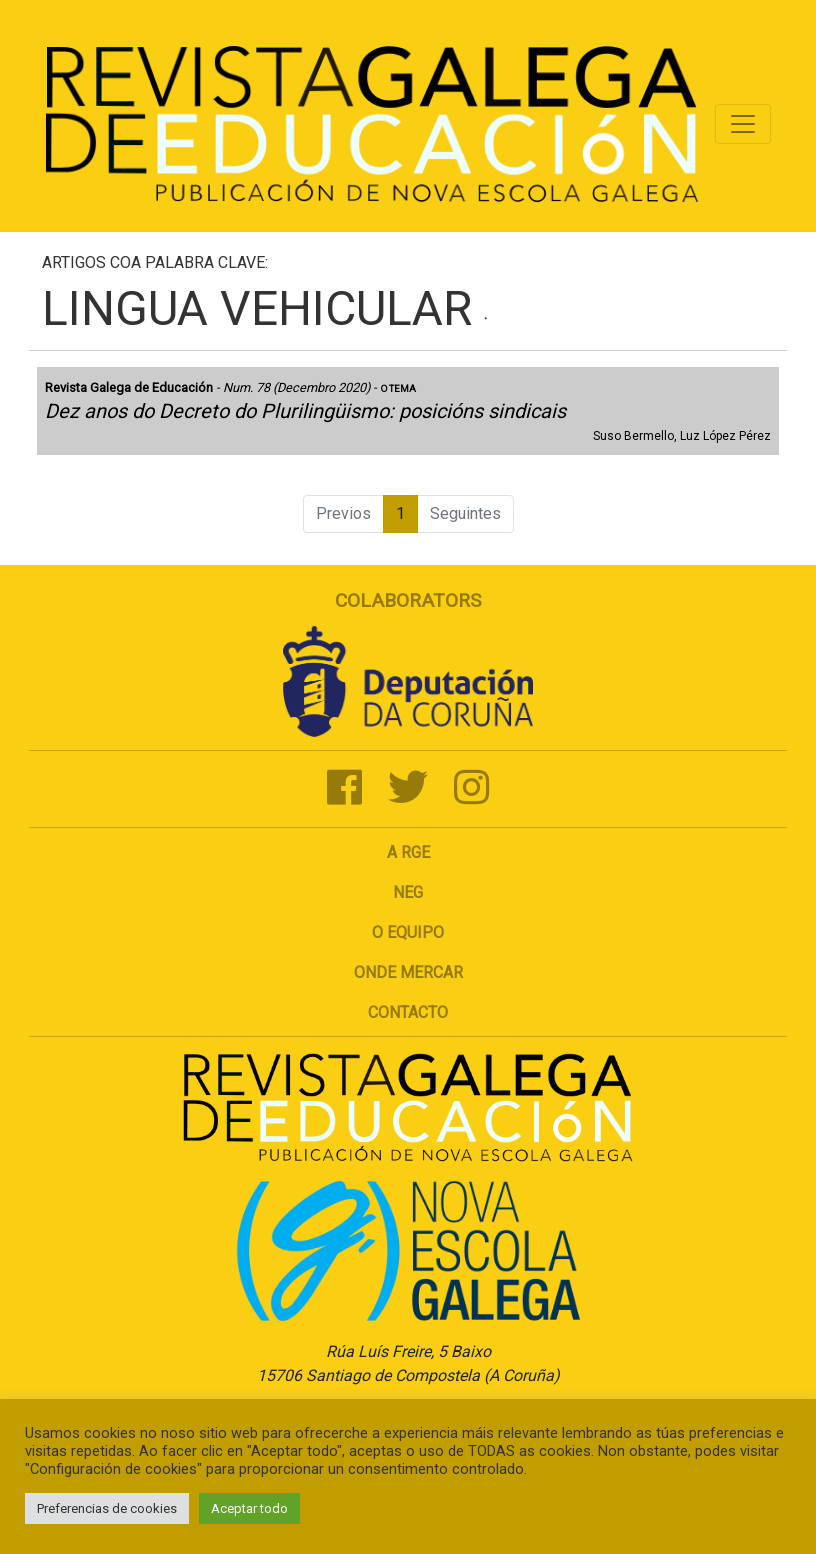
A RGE (408, 852)
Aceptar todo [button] (249, 1508)
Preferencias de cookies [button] (107, 1508)
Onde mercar (408, 972)
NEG (408, 892)
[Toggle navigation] (743, 124)
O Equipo (408, 932)
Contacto (408, 1012)
